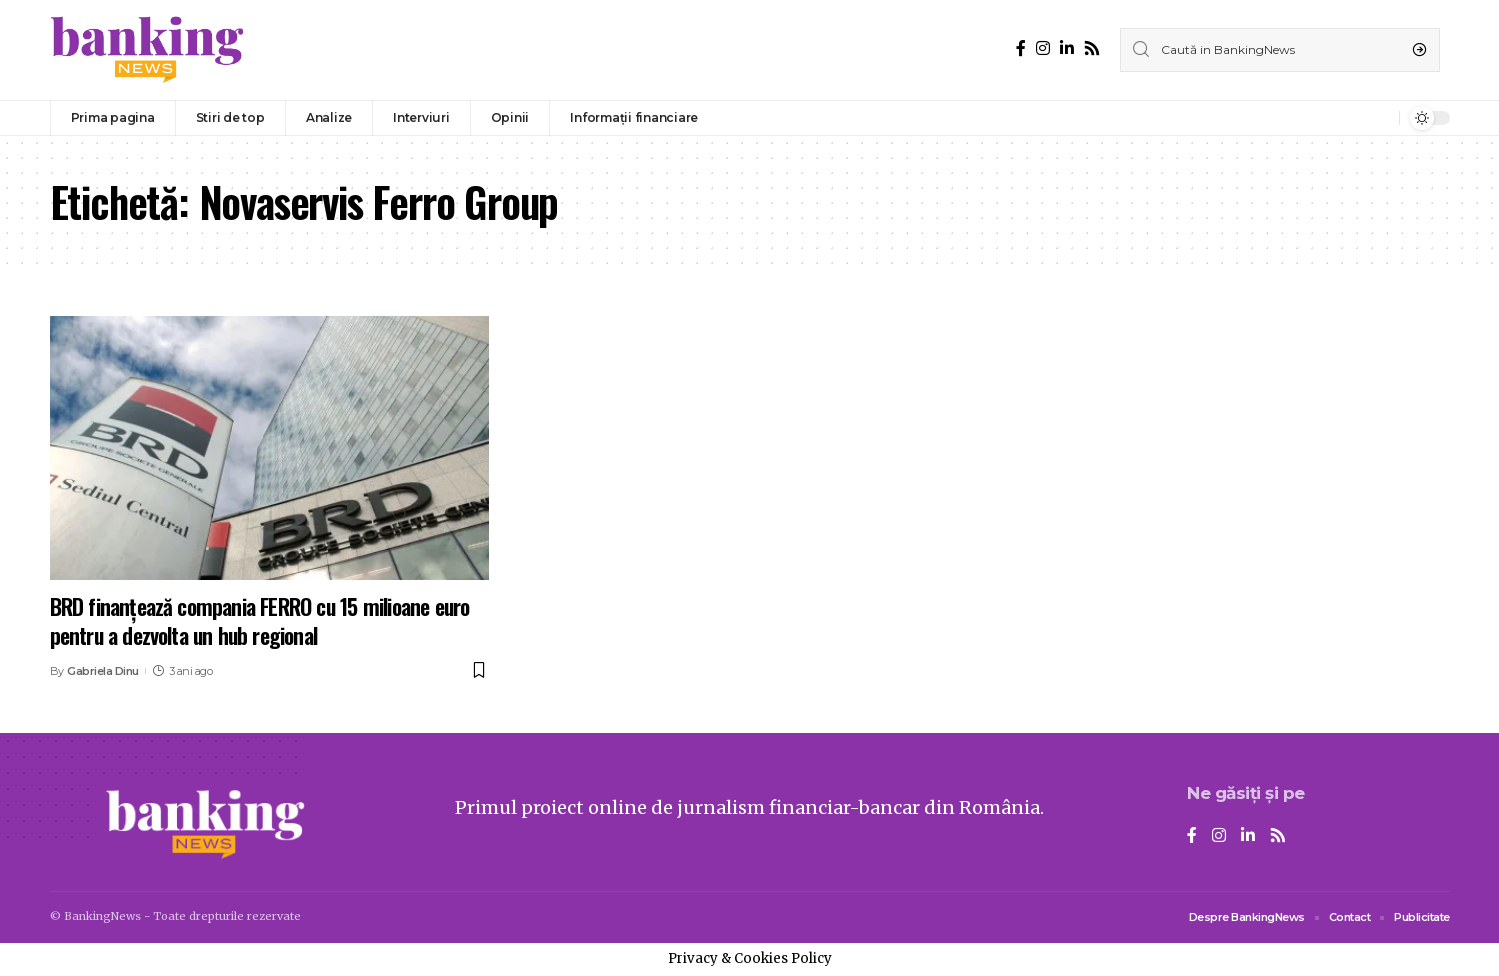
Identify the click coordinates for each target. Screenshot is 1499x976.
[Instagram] (1043, 48)
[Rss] (1092, 48)
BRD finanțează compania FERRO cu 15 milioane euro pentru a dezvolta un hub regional (260, 620)
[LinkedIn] (1067, 48)
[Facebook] (1021, 48)
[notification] (1379, 118)
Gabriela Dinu (103, 671)
